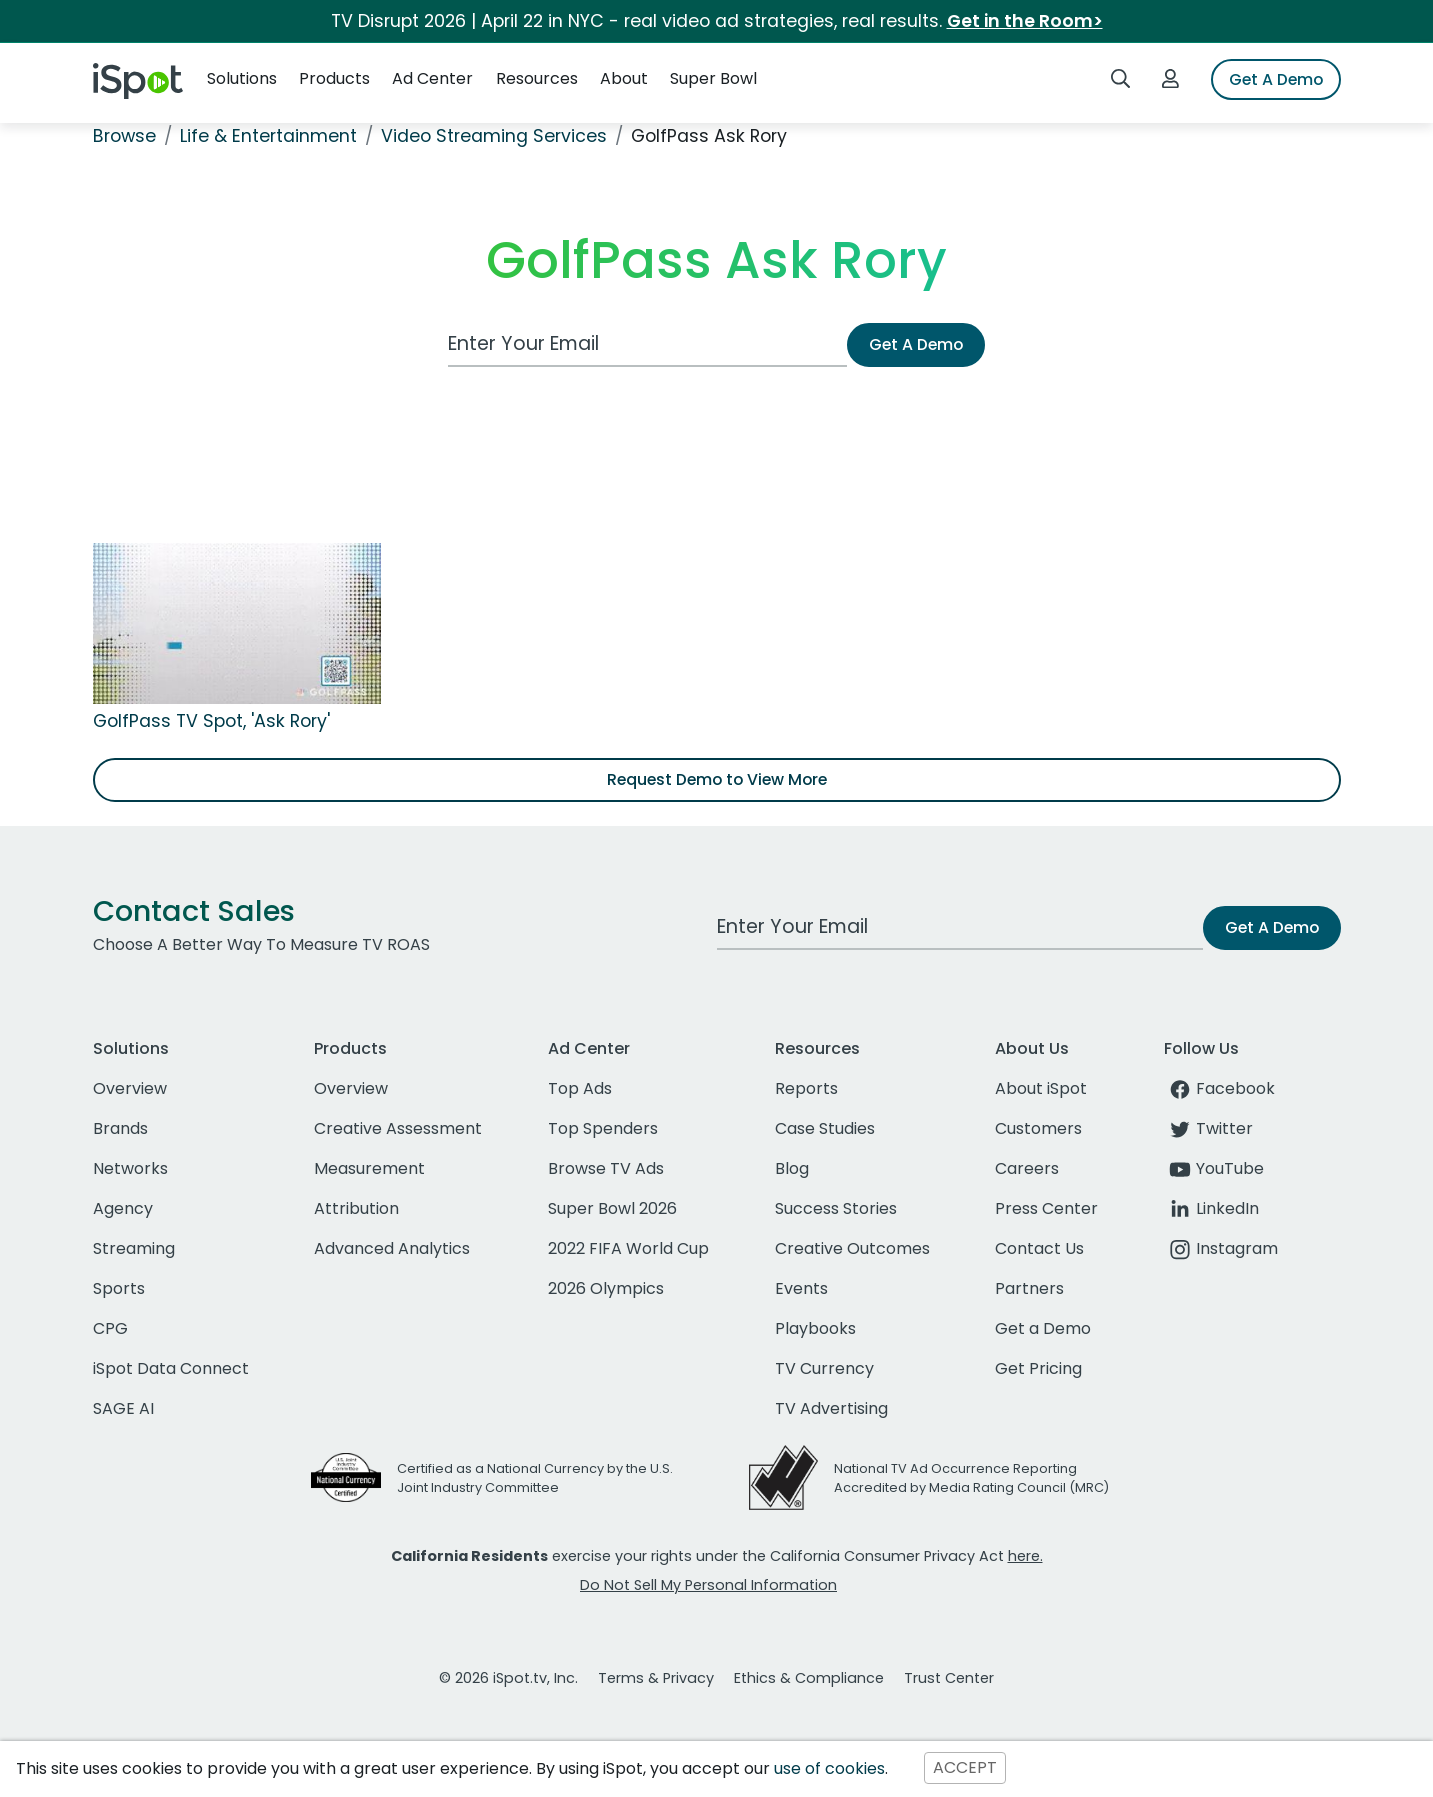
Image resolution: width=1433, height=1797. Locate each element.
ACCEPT (965, 1768)
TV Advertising (831, 1408)
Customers (1038, 1128)
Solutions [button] (242, 78)
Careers (1027, 1168)
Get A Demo (1276, 79)
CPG (110, 1328)
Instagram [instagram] (1221, 1248)
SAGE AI (123, 1408)
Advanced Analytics (392, 1248)
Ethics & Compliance (809, 1678)
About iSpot (1041, 1088)
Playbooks (815, 1328)
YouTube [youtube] (1214, 1168)
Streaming (134, 1248)
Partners (1029, 1288)
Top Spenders (603, 1128)
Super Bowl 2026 (612, 1208)
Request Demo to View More (717, 779)
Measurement (369, 1168)
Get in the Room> (1025, 21)
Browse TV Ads (606, 1168)
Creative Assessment (398, 1128)
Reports (806, 1088)
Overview (130, 1088)
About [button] (624, 78)
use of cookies (829, 1768)
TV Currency (824, 1368)
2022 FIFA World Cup (628, 1248)
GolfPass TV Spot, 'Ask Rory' (211, 721)
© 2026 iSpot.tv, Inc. (508, 1678)
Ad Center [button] (432, 78)
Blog (792, 1168)
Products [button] (334, 78)
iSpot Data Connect (171, 1368)
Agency (123, 1208)
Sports (119, 1288)
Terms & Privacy (656, 1678)
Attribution (356, 1208)
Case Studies (825, 1128)
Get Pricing (1038, 1368)
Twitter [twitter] (1208, 1128)
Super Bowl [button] (713, 78)
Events (801, 1288)
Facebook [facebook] (1219, 1088)
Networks (130, 1168)
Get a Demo (1043, 1328)
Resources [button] (537, 78)
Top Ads (580, 1088)
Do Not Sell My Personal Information (708, 1585)
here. (1025, 1556)
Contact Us (1039, 1248)
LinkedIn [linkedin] (1211, 1208)
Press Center (1046, 1208)
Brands (120, 1128)
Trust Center (949, 1678)
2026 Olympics (606, 1288)
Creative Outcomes (852, 1248)
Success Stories (836, 1208)
